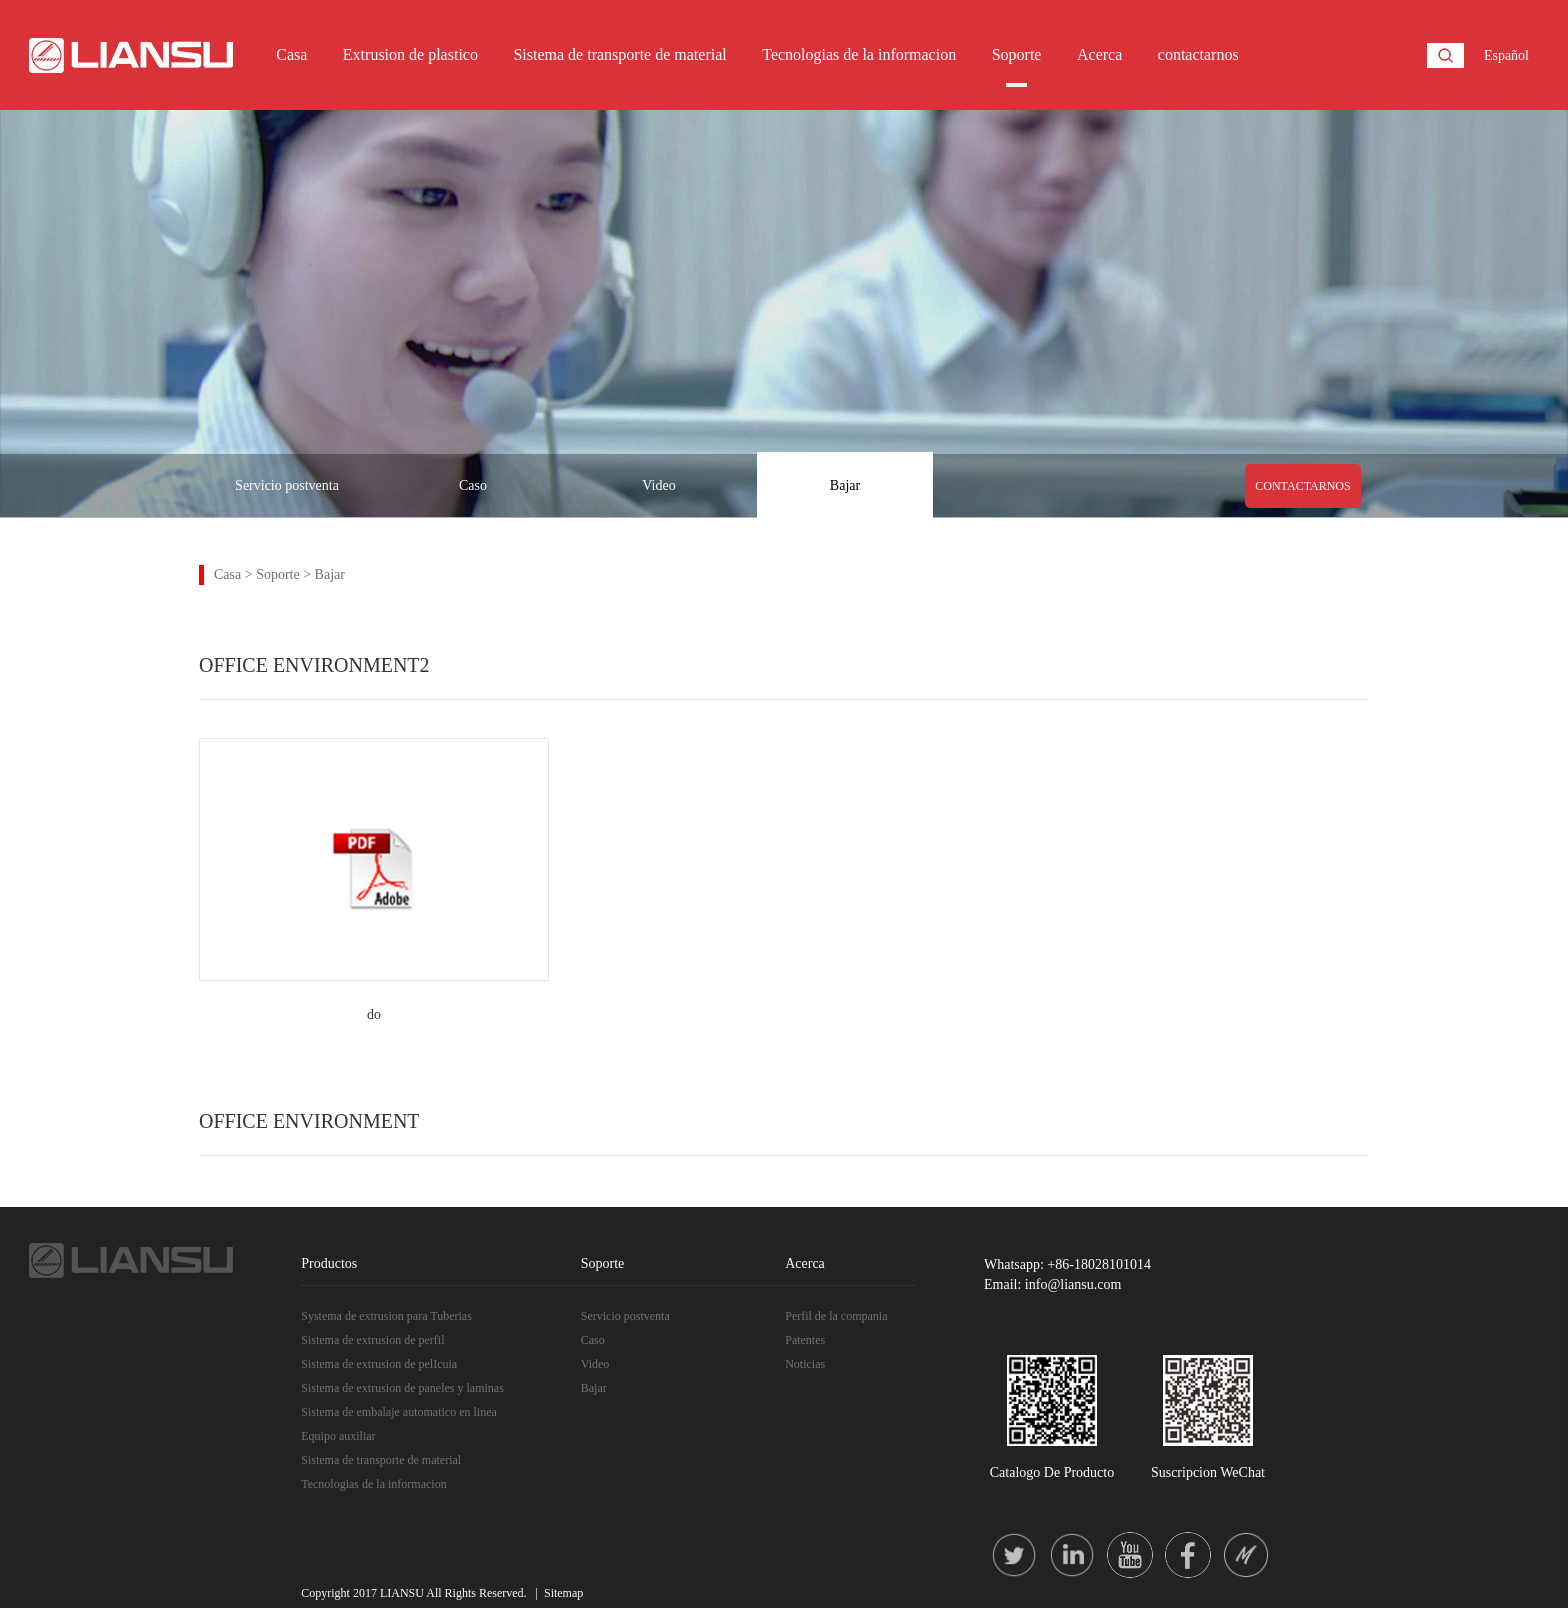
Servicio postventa (287, 485)
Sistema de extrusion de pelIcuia (379, 1364)
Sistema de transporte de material (619, 54)
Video (658, 485)
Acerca (1099, 54)
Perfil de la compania (836, 1316)
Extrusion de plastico (410, 54)
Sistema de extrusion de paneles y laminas (402, 1388)
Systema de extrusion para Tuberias (386, 1316)
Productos (329, 1263)
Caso (473, 485)
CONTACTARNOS (1302, 486)
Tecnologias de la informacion (859, 54)
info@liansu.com (1073, 1284)
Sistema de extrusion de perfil (372, 1340)
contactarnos (1198, 54)
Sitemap (563, 1593)
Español (1506, 55)
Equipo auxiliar (338, 1436)
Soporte (1017, 54)
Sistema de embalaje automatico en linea (399, 1412)
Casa (291, 54)
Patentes (805, 1340)
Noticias (805, 1364)
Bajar (845, 485)
